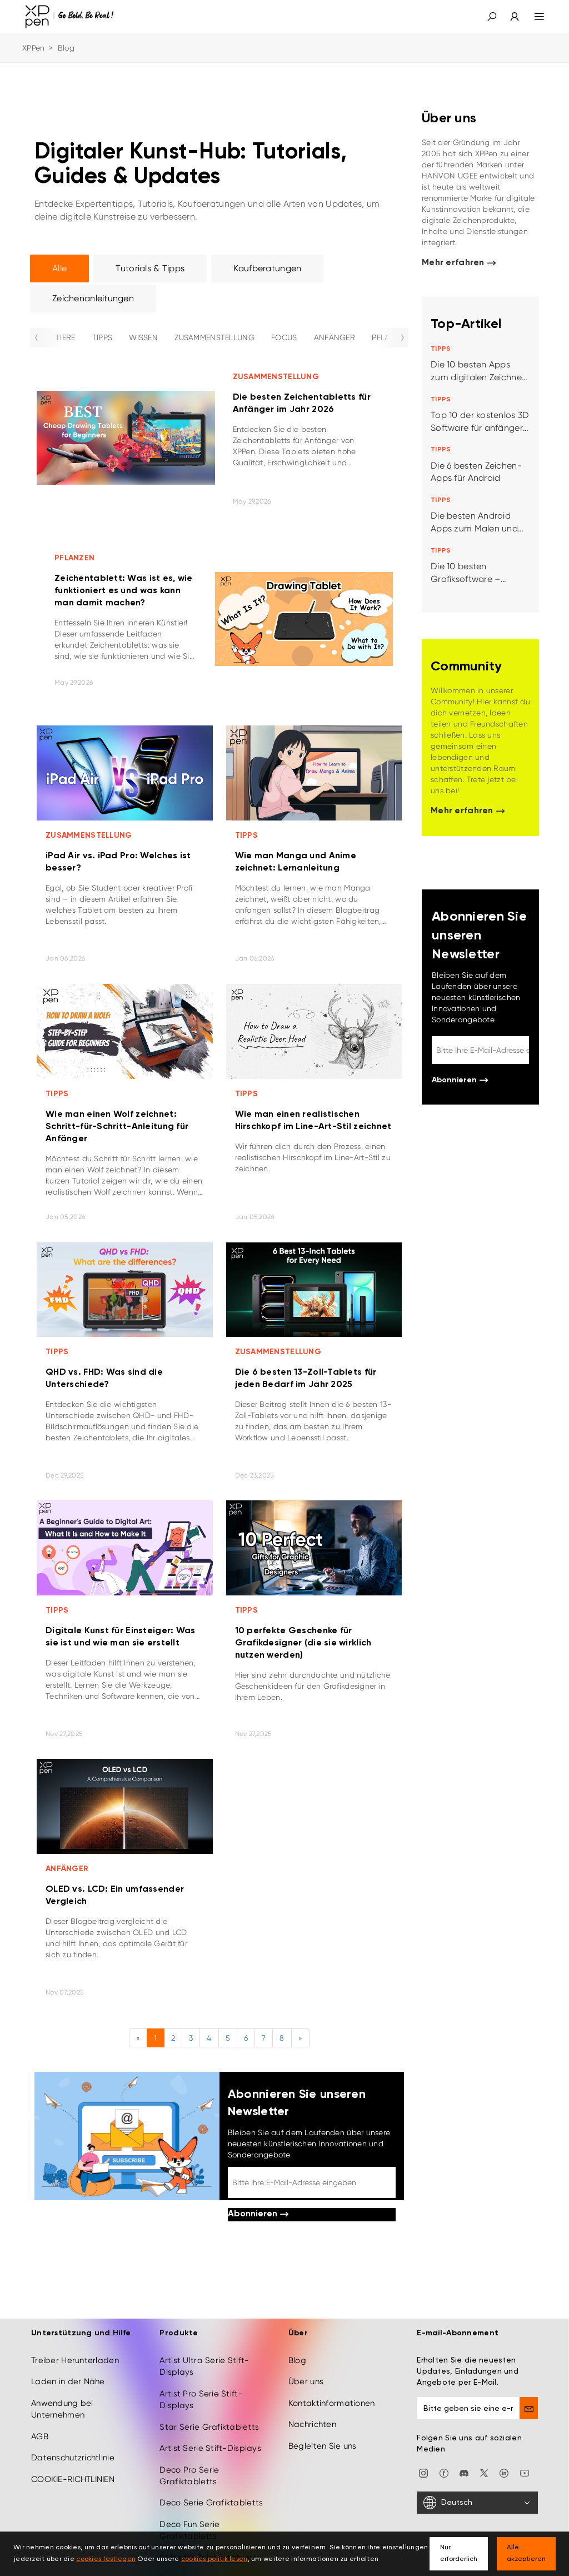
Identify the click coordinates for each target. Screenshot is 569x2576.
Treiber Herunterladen (75, 2360)
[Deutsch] (477, 2503)
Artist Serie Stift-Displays (210, 2448)
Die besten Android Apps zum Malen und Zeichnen (474, 522)
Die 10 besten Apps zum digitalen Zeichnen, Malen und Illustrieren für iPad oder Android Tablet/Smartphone (480, 371)
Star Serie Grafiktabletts (209, 2427)
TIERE (65, 337)
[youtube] (524, 2472)
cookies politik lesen (214, 2559)
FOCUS (284, 337)
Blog (297, 2360)
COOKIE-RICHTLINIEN (72, 2479)
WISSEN (143, 337)
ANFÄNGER (334, 337)
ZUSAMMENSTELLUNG (214, 337)
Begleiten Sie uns (322, 2446)
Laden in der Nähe (68, 2381)
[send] (529, 2408)
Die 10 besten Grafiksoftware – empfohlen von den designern (471, 573)
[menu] (532, 16)
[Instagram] (423, 2472)
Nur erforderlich (458, 2553)
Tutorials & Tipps (150, 268)
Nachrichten (312, 2424)
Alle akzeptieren (526, 2553)
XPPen (33, 47)
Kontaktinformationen (331, 2403)
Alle (59, 268)
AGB (39, 2436)
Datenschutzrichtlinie (72, 2458)
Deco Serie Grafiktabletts (211, 2503)
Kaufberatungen (267, 268)
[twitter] (484, 2472)
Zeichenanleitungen (93, 298)
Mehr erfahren (459, 263)
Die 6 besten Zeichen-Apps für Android (476, 472)
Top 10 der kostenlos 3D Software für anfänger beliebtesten (480, 422)
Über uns (305, 2381)
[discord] (464, 2472)
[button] (491, 16)
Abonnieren (258, 2214)
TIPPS (102, 337)
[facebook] (444, 2472)
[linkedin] (504, 2472)
